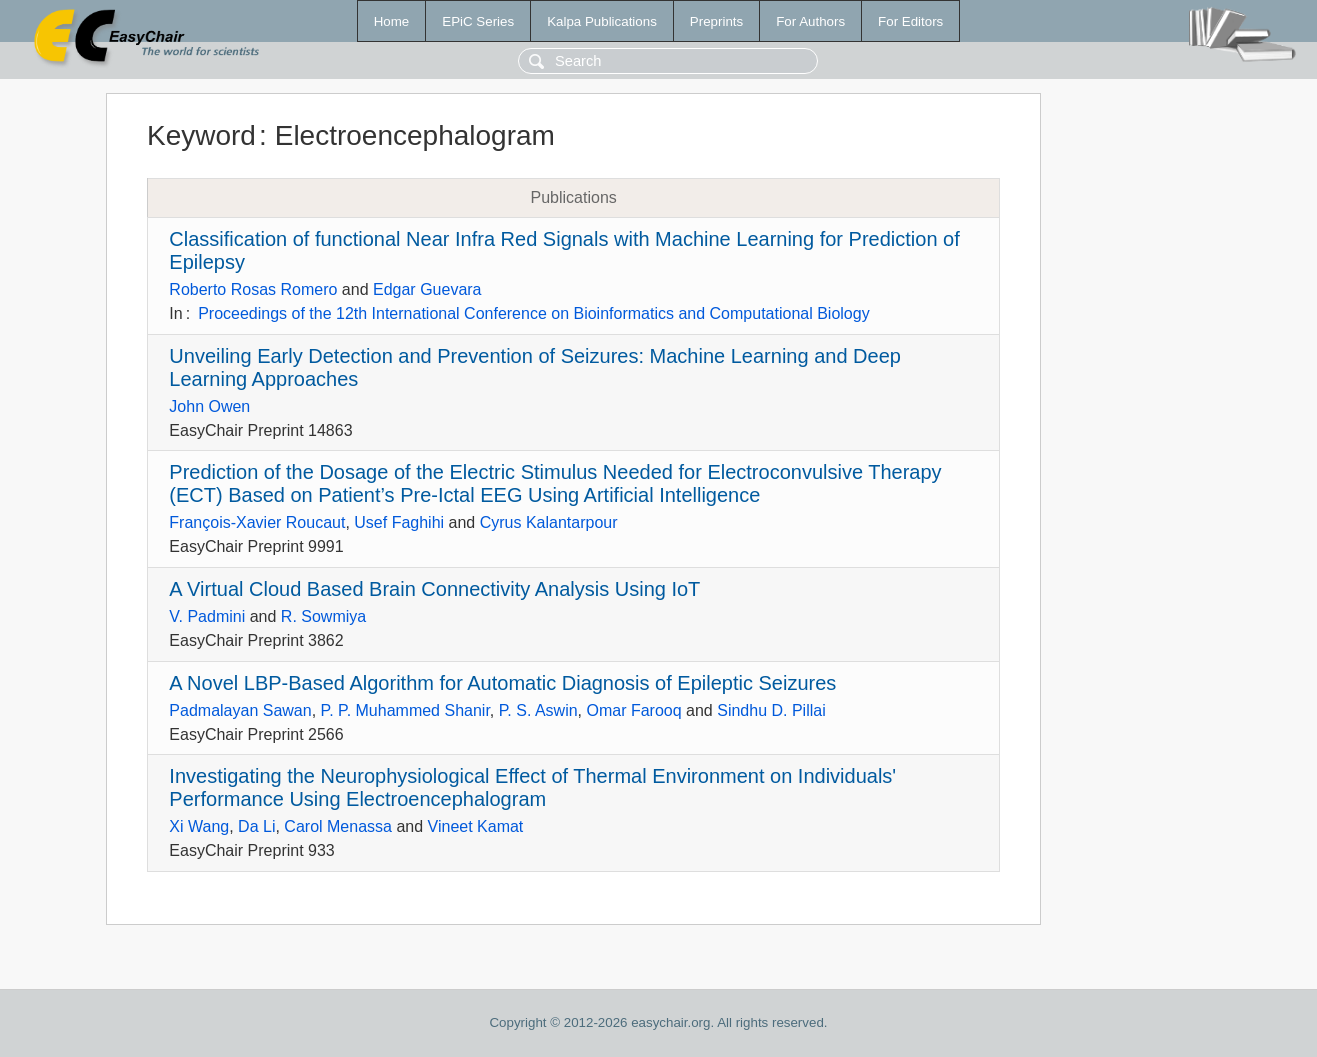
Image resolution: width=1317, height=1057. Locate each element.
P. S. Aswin (538, 710)
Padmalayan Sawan (240, 710)
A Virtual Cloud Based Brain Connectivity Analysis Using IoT (434, 589)
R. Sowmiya (323, 616)
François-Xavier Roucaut (257, 522)
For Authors (810, 21)
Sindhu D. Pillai (771, 710)
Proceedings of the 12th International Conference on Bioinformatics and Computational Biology (534, 313)
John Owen (209, 406)
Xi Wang (199, 826)
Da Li (256, 826)
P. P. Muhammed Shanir (405, 710)
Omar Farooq (633, 710)
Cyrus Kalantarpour (549, 522)
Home (392, 21)
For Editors (910, 21)
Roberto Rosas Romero (253, 289)
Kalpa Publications (602, 21)
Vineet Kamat (476, 826)
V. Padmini (207, 616)
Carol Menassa (338, 826)
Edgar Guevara (427, 289)
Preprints (716, 21)
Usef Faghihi (399, 522)
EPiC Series (478, 21)
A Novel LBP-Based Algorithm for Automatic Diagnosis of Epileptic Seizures (502, 683)
